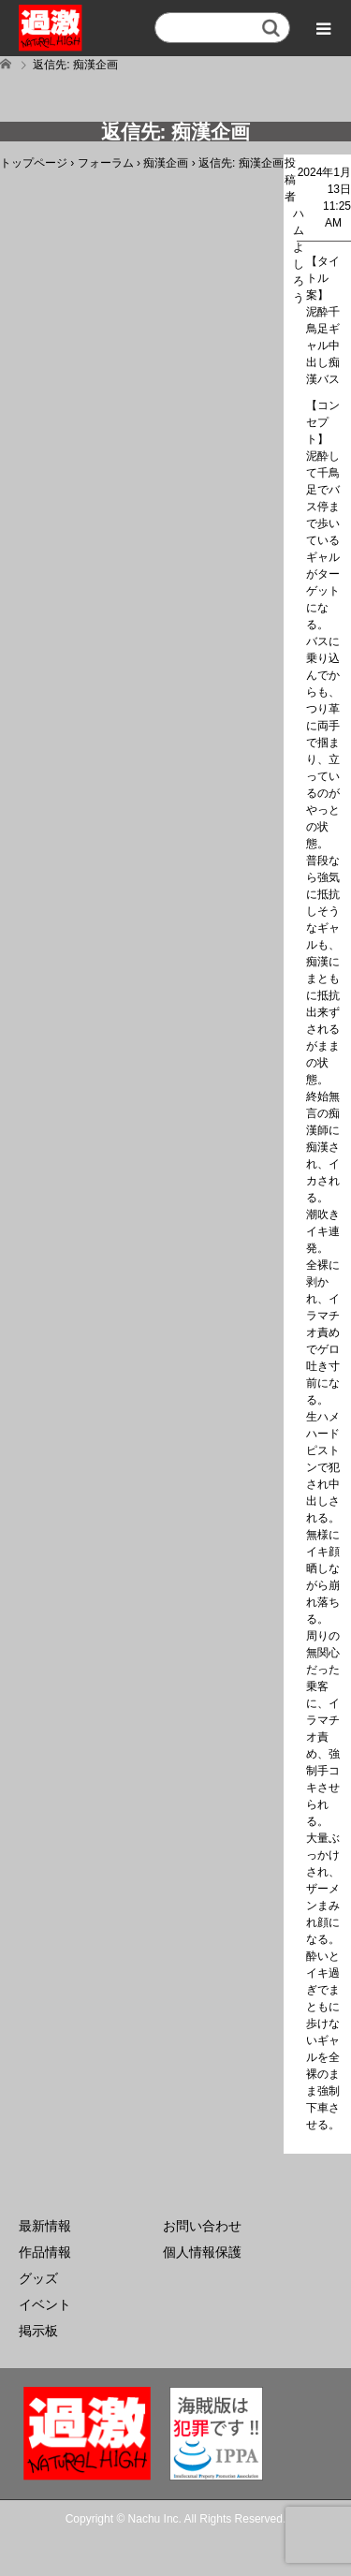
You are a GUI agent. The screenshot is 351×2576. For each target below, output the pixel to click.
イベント (45, 2304)
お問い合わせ (202, 2225)
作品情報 (45, 2252)
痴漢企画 (165, 162)
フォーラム (106, 162)
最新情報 (45, 2225)
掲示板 (38, 2330)
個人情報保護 (202, 2252)
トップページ (33, 162)
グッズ (38, 2278)
